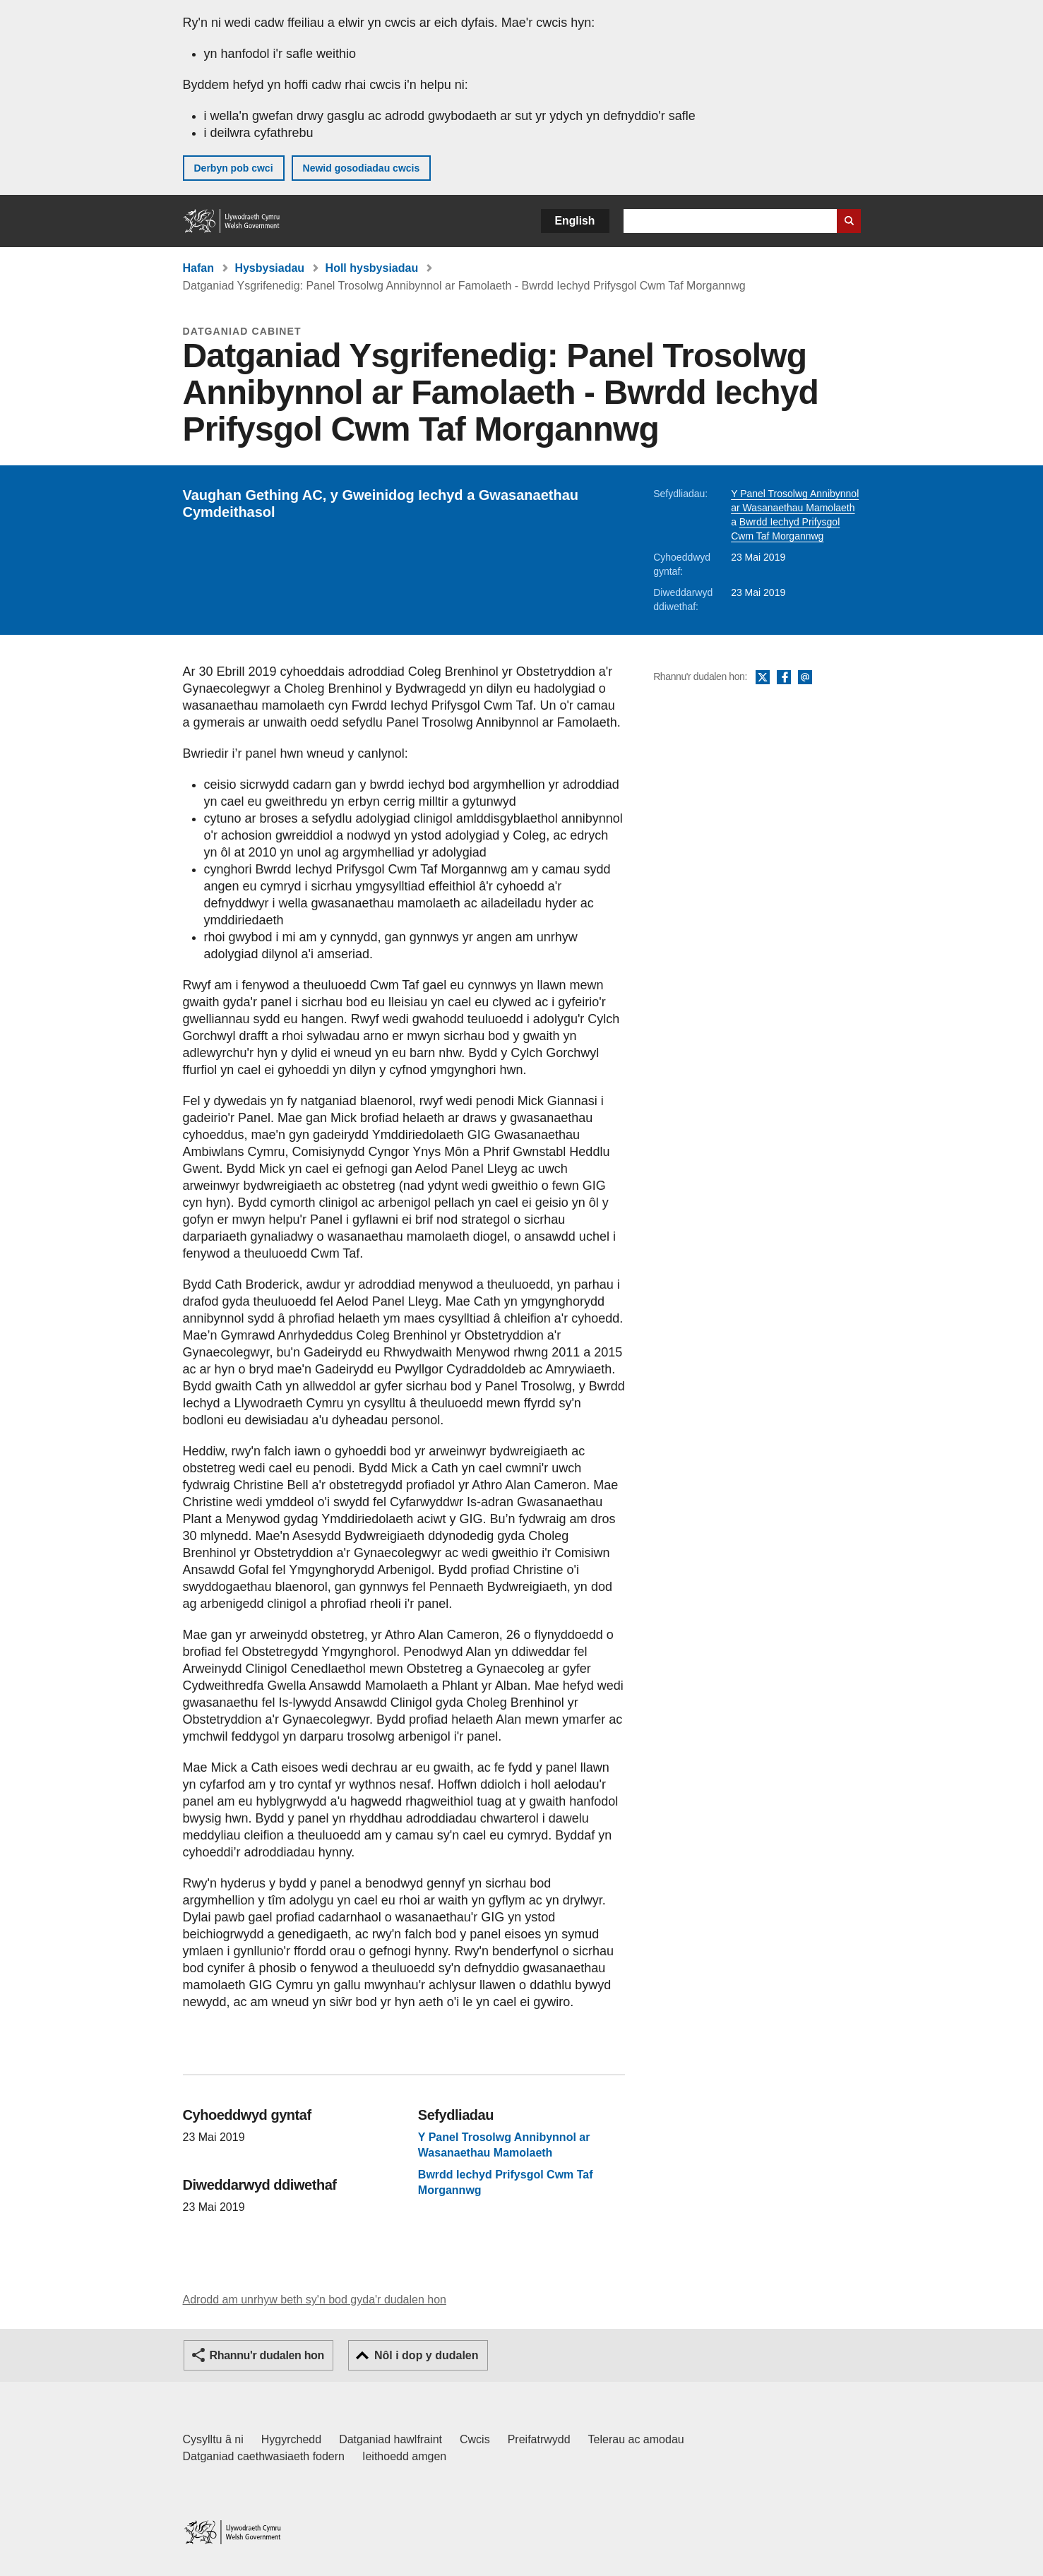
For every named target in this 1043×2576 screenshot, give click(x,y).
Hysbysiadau (269, 268)
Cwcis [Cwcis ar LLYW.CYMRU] (475, 2439)
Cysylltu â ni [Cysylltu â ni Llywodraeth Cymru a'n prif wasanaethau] (213, 2439)
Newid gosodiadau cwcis (361, 168)
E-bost (805, 678)
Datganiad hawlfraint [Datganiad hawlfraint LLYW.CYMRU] (390, 2439)
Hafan (198, 268)
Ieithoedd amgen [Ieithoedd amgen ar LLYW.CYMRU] (404, 2456)
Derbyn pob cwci (233, 168)
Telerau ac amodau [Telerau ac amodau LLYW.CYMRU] (636, 2439)
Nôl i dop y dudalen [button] (426, 2355)
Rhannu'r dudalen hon (267, 2355)
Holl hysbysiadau (372, 268)
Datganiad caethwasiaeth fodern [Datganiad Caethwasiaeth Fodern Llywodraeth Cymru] (264, 2456)
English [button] (575, 221)
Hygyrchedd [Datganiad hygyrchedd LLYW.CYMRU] (291, 2439)
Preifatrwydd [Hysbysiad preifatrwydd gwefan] (539, 2439)
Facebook (784, 678)
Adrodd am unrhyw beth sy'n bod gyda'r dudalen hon (314, 2300)
